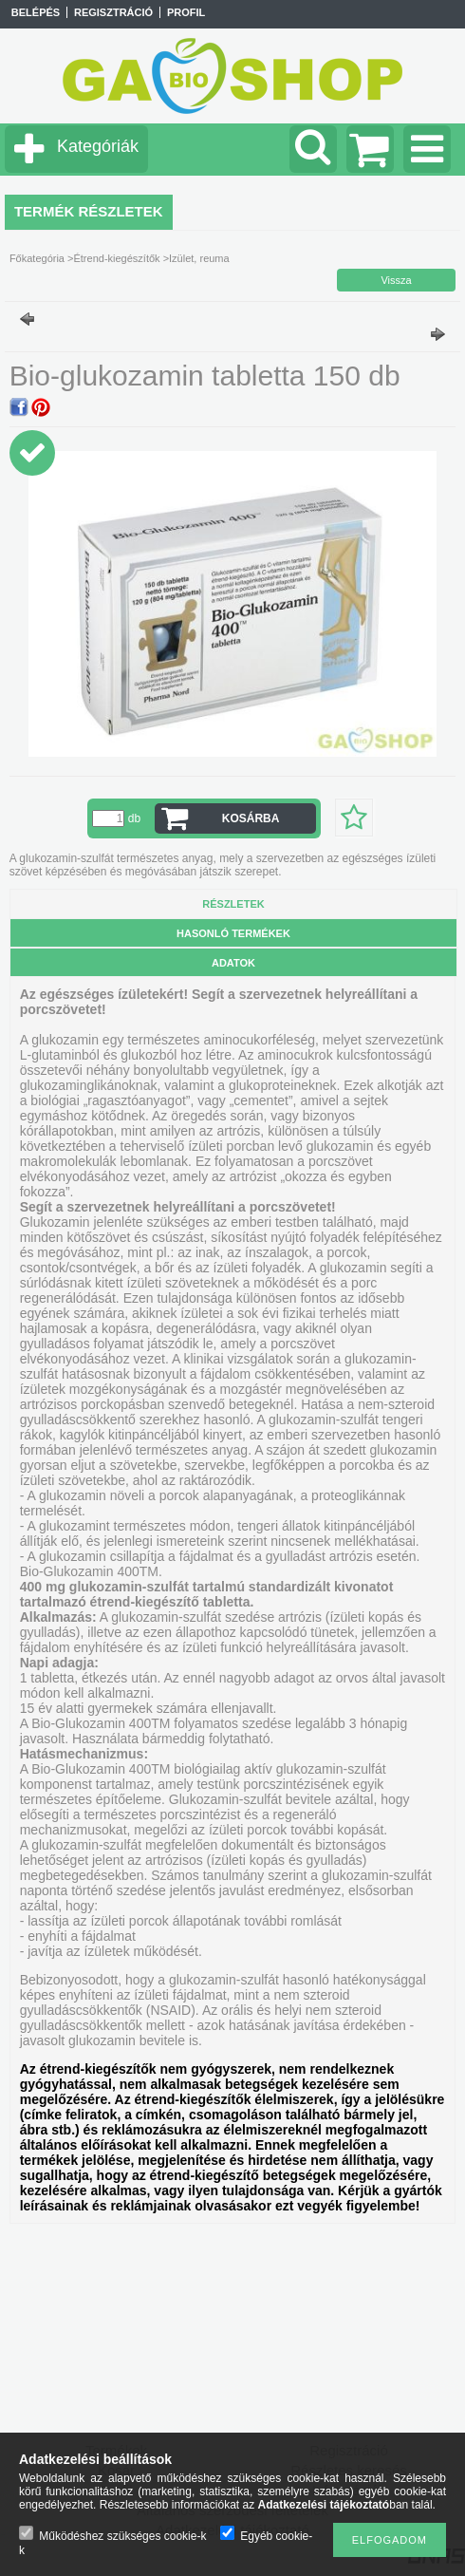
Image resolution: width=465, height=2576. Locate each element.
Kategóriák (98, 146)
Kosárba (251, 818)
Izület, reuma (199, 258)
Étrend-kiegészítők (116, 258)
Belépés (35, 12)
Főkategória (37, 258)
